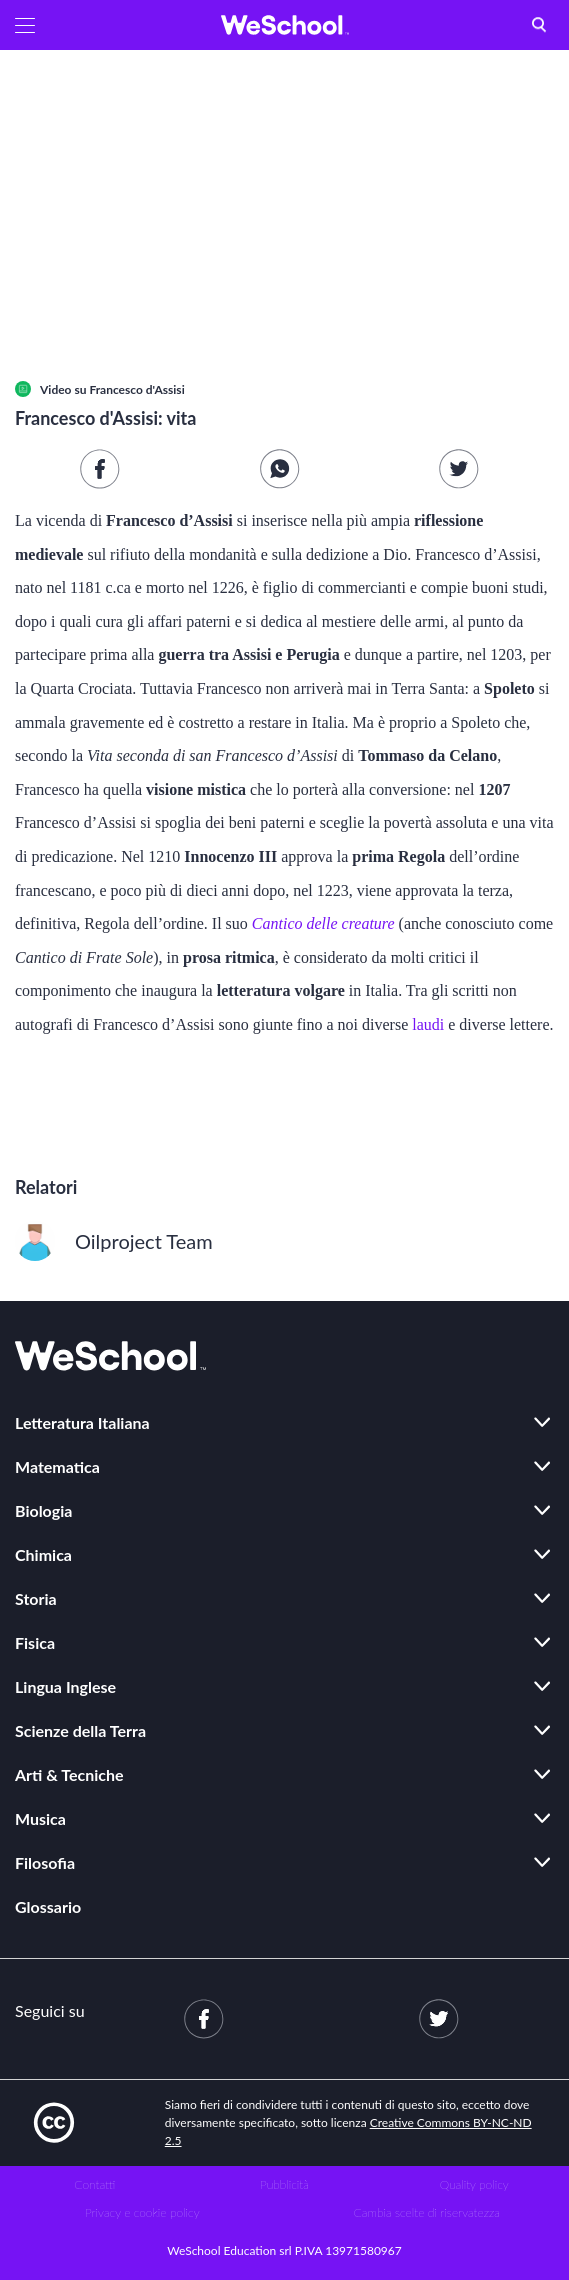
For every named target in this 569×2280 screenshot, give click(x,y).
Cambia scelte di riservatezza (427, 2212)
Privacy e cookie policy (142, 2212)
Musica (40, 1818)
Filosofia (45, 1862)
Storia (36, 1598)
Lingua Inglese (65, 1686)
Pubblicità (284, 2184)
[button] (25, 25)
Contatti (94, 2184)
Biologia (43, 1510)
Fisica (35, 1642)
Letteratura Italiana (82, 1422)
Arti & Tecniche (69, 1774)
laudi (428, 1024)
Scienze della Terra (80, 1730)
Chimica (43, 1554)
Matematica (57, 1466)
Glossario (48, 1906)
